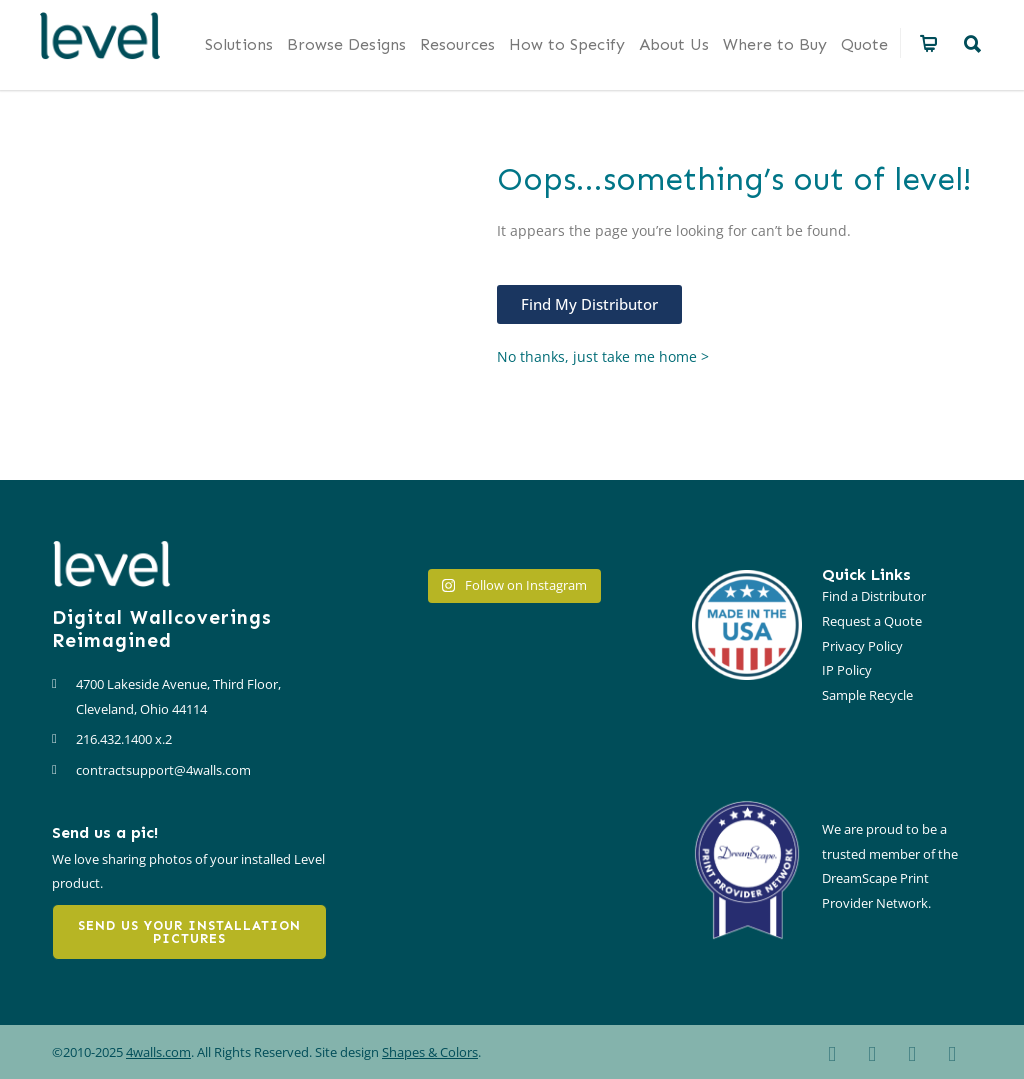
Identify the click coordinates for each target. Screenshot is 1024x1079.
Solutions (239, 44)
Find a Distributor (874, 596)
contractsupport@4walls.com (163, 770)
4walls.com (158, 1052)
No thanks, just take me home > (603, 356)
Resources (457, 44)
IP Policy (847, 670)
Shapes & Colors (430, 1052)
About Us (674, 44)
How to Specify (567, 44)
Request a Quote (872, 621)
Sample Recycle (867, 695)
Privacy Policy (862, 646)
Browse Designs (346, 44)
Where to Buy (775, 44)
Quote (864, 44)
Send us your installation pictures (189, 932)
